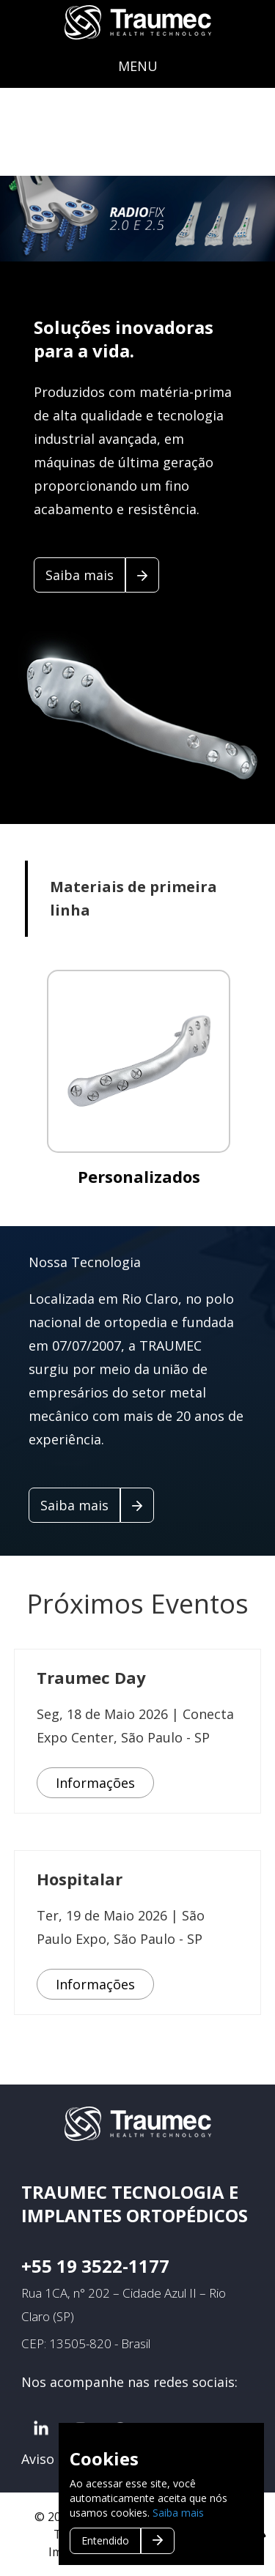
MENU (138, 66)
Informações (95, 1783)
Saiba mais (178, 2513)
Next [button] (209, 219)
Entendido (105, 2540)
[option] (137, 218)
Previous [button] (44, 219)
